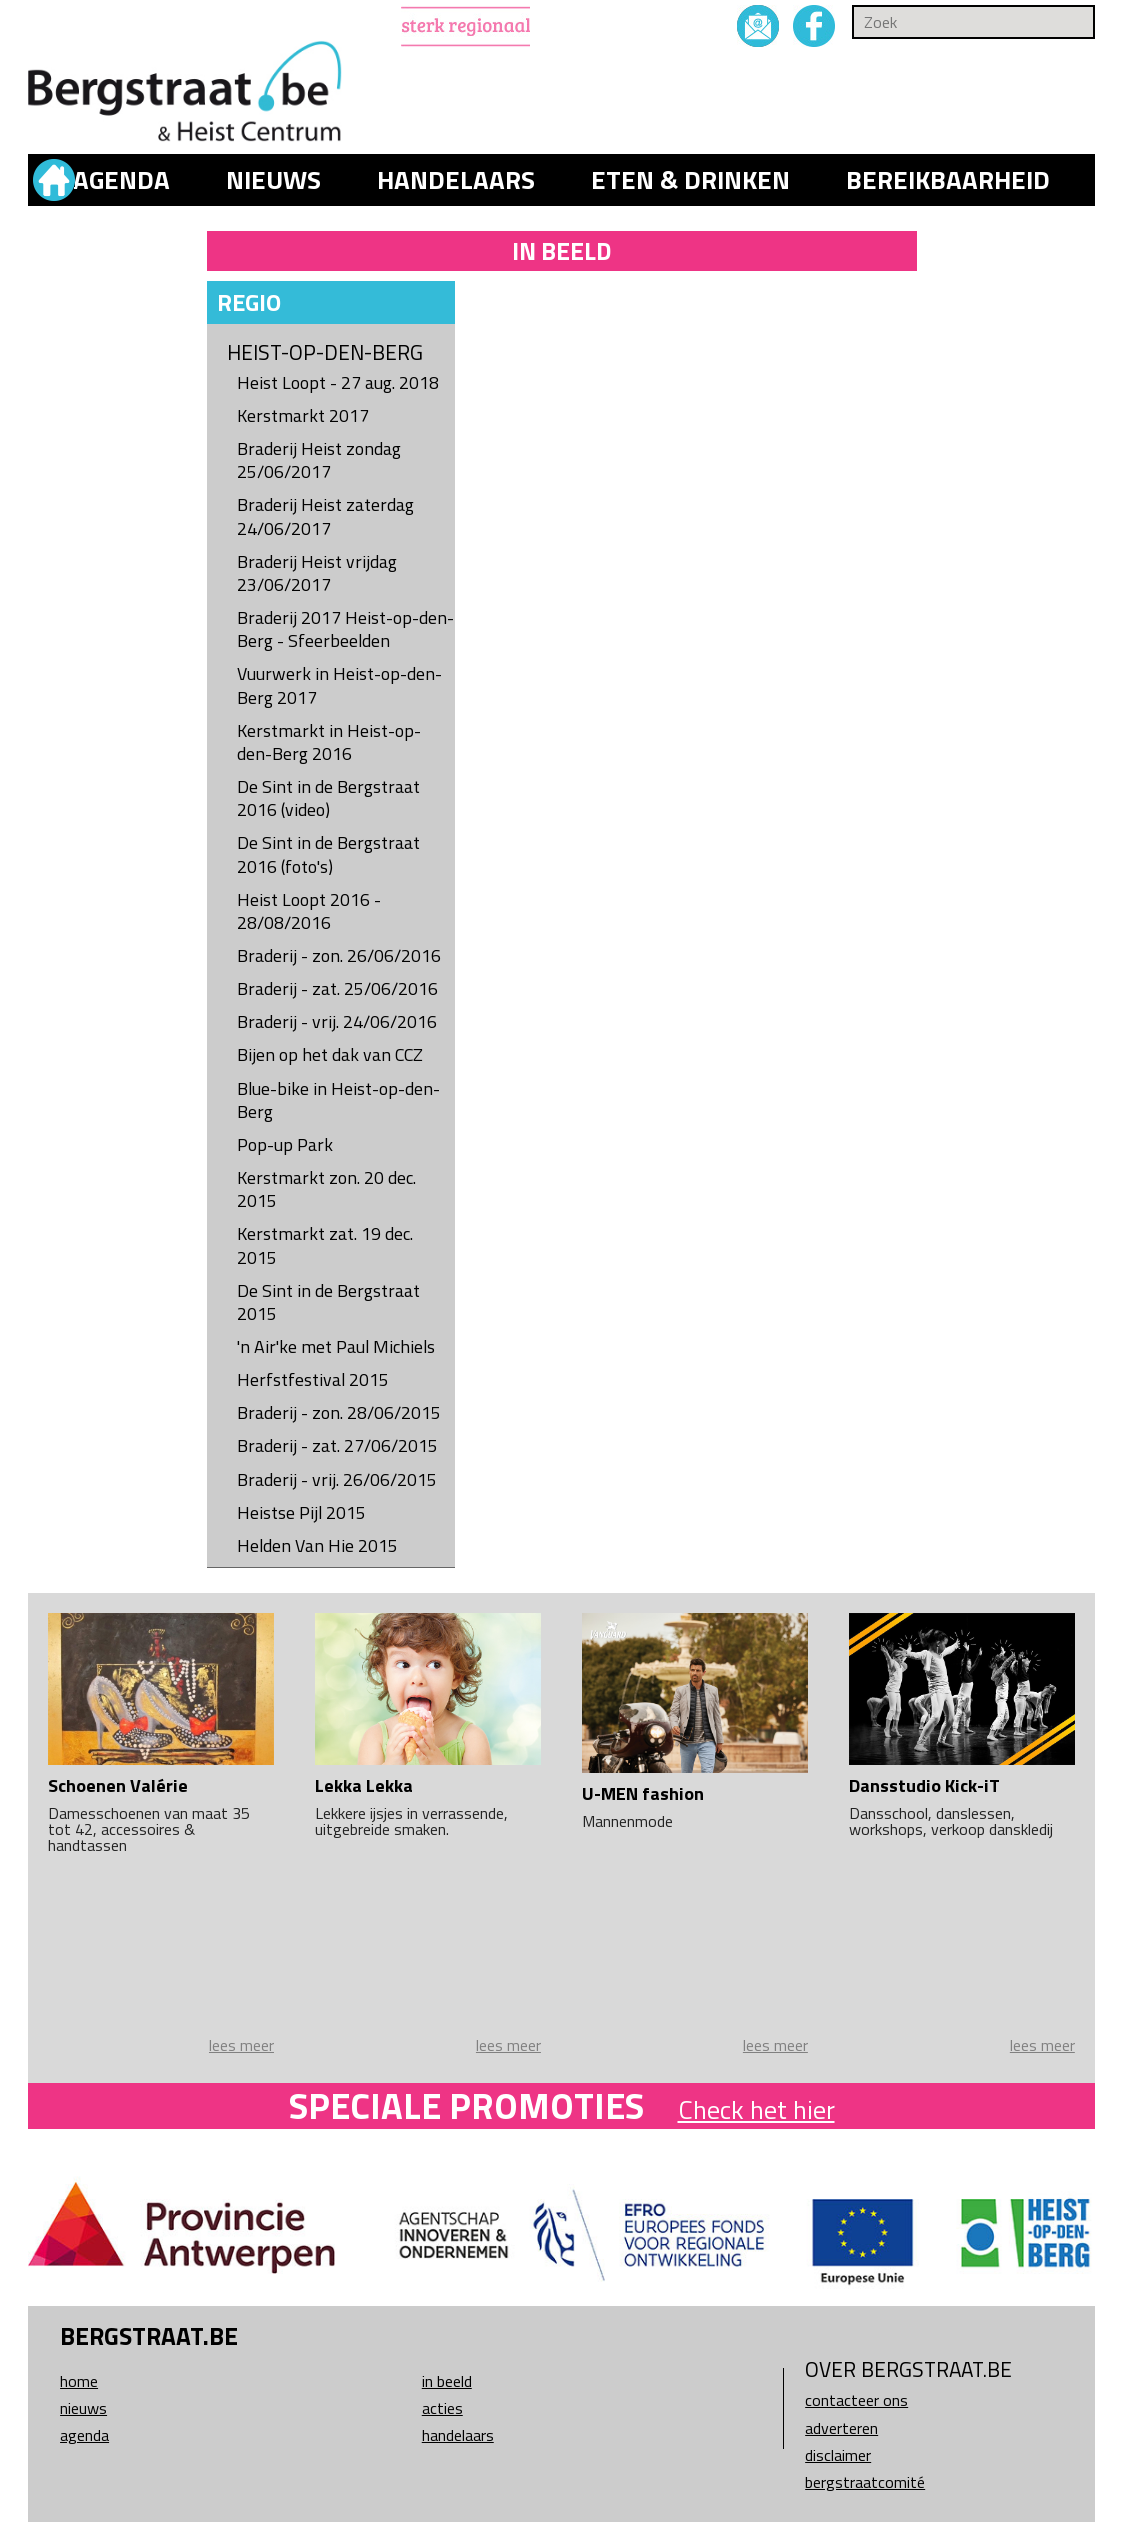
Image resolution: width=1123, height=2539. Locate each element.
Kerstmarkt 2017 (303, 415)
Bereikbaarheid (948, 180)
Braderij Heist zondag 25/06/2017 (319, 460)
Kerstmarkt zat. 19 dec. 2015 (325, 1245)
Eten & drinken (690, 180)
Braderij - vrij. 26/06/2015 (337, 1479)
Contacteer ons (856, 2400)
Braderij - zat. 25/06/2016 (337, 988)
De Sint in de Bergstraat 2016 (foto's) (328, 854)
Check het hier (756, 2109)
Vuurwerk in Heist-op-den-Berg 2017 (339, 685)
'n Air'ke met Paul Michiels (336, 1346)
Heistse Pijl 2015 (301, 1512)
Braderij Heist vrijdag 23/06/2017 (317, 573)
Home (79, 2381)
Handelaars (456, 180)
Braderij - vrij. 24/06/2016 (337, 1021)
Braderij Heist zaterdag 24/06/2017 (325, 516)
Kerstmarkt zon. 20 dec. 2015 (326, 1189)
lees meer (241, 2045)
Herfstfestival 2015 (313, 1379)
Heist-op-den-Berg (325, 352)
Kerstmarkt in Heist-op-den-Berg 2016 (329, 742)
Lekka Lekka (364, 1785)
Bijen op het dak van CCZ (330, 1054)
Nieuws (273, 180)
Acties (442, 2408)
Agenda (121, 180)
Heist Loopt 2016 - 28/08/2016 (309, 911)
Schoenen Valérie (118, 1785)
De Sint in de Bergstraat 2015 (328, 1302)
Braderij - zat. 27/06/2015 (337, 1445)
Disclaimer (838, 2455)
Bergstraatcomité (865, 2482)
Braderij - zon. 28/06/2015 (339, 1412)
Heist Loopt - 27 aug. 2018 (338, 382)
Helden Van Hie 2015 (317, 1545)
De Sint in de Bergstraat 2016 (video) (328, 798)
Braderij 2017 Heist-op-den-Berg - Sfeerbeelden (345, 629)
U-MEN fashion (643, 1793)
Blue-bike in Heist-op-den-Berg (338, 1100)
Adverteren (841, 2428)
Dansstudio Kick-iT (924, 1785)
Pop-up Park (285, 1144)
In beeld (447, 2381)
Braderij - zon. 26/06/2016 (339, 955)
